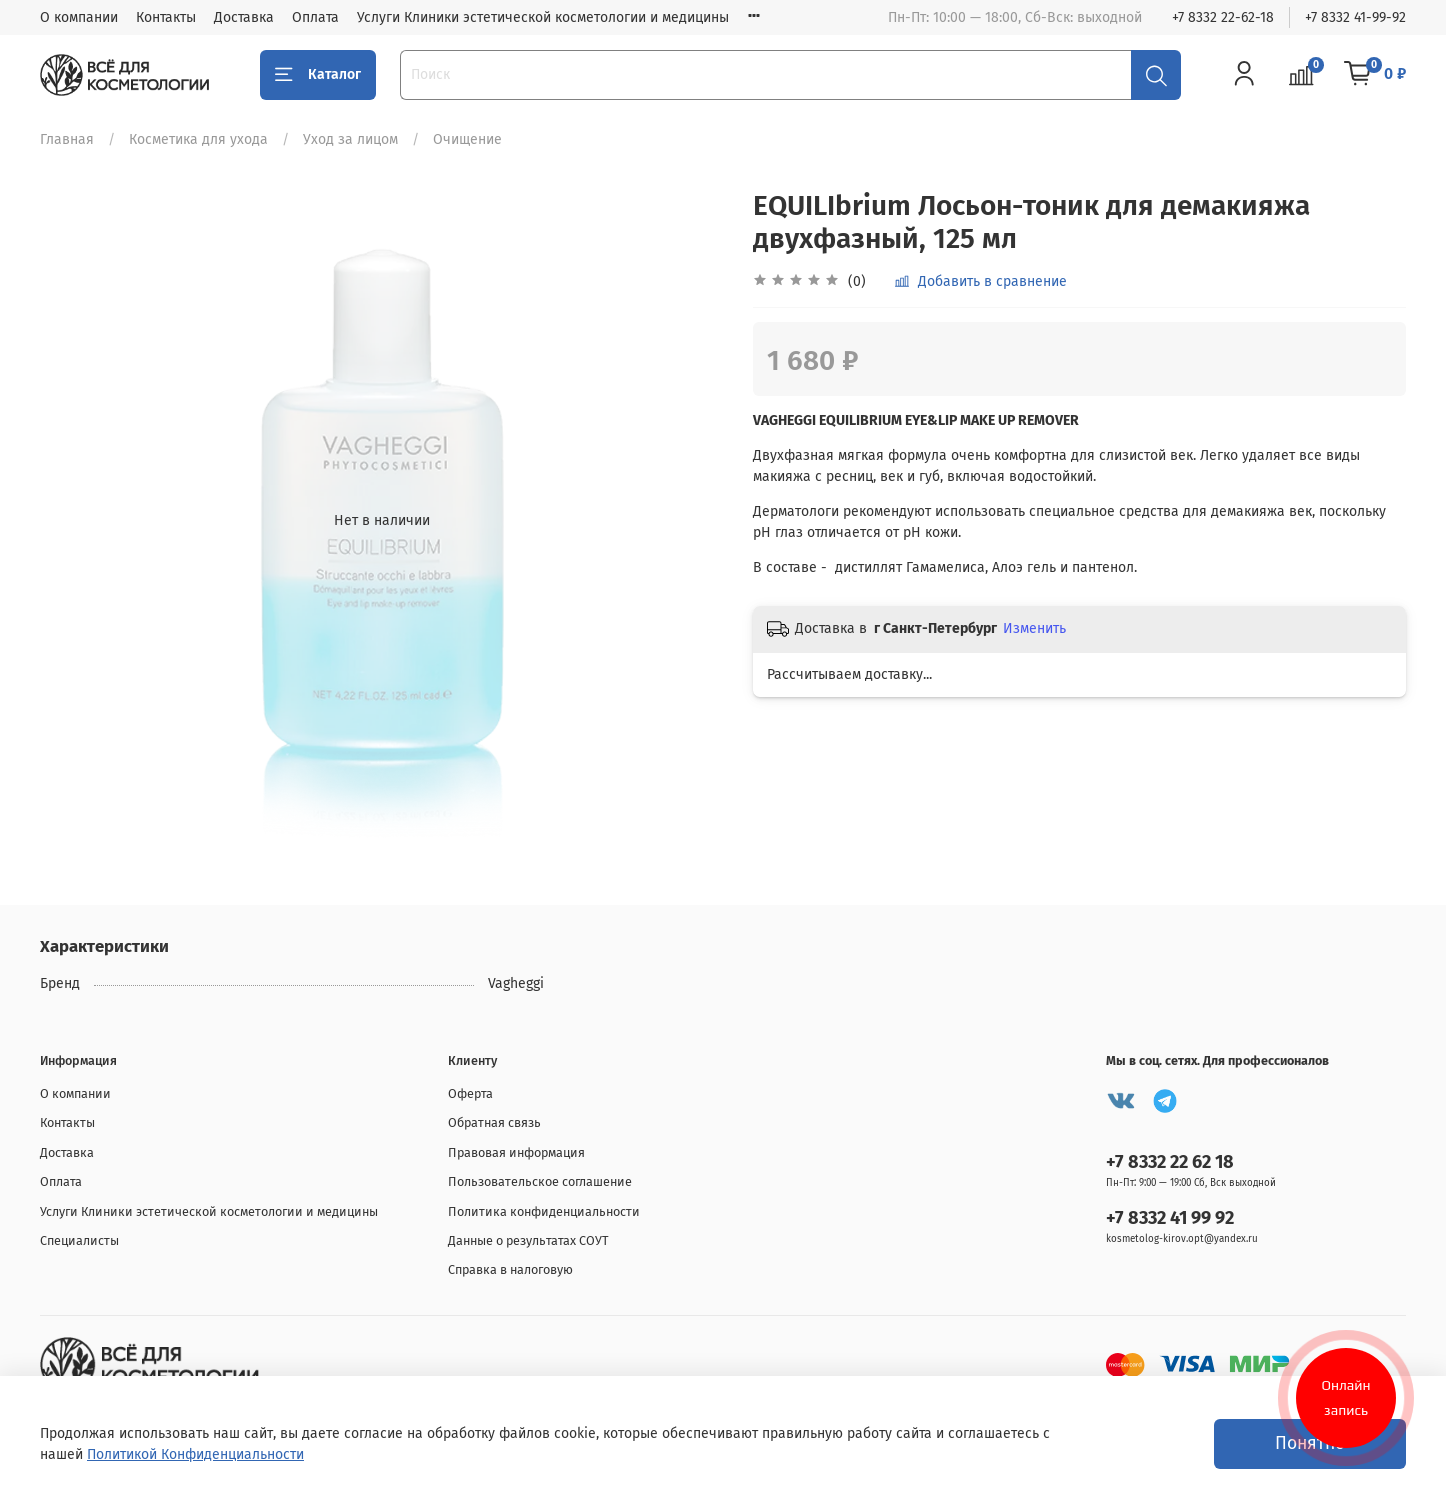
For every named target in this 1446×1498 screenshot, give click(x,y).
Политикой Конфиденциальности (195, 1454)
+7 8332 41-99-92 (1355, 17)
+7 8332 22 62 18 (1170, 1162)
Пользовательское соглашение (540, 1181)
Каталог (318, 75)
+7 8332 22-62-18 (1223, 17)
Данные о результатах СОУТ (528, 1240)
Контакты (166, 17)
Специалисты (79, 1240)
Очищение (467, 139)
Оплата (315, 17)
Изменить (1034, 628)
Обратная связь (494, 1122)
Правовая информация (516, 1152)
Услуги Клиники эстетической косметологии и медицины (543, 17)
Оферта (470, 1093)
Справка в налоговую (510, 1269)
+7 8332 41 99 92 (1170, 1218)
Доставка (244, 17)
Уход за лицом (350, 139)
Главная (67, 139)
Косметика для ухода (198, 139)
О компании (79, 17)
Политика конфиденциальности (544, 1211)
